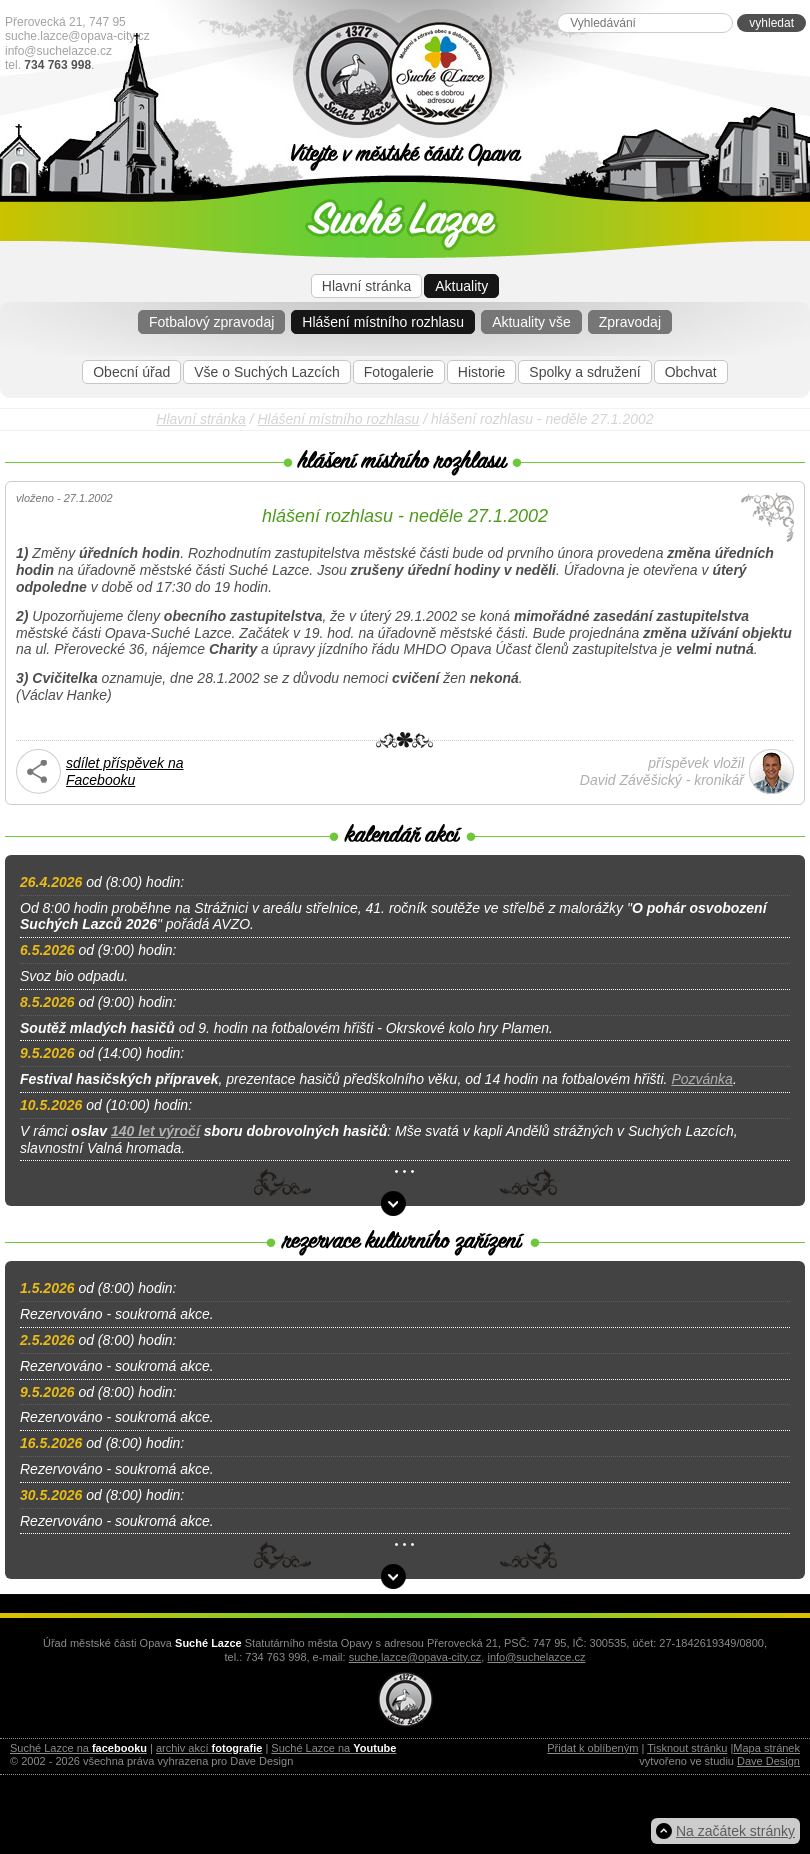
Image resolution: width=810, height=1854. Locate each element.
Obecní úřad (131, 372)
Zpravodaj (630, 322)
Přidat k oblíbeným (592, 1748)
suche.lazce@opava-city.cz (77, 36)
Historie (481, 372)
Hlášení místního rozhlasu (383, 322)
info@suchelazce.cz (58, 51)
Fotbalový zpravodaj (211, 322)
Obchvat (691, 372)
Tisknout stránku (687, 1748)
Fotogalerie (399, 372)
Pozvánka (701, 1079)
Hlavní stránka (366, 286)
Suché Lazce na (78, 1748)
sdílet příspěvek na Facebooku (125, 771)
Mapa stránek (766, 1748)
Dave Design (768, 1761)
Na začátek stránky (735, 1831)
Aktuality (461, 286)
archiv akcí (209, 1748)
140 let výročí (155, 1131)
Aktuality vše (531, 322)
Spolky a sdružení (584, 372)
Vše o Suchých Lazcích (267, 372)
